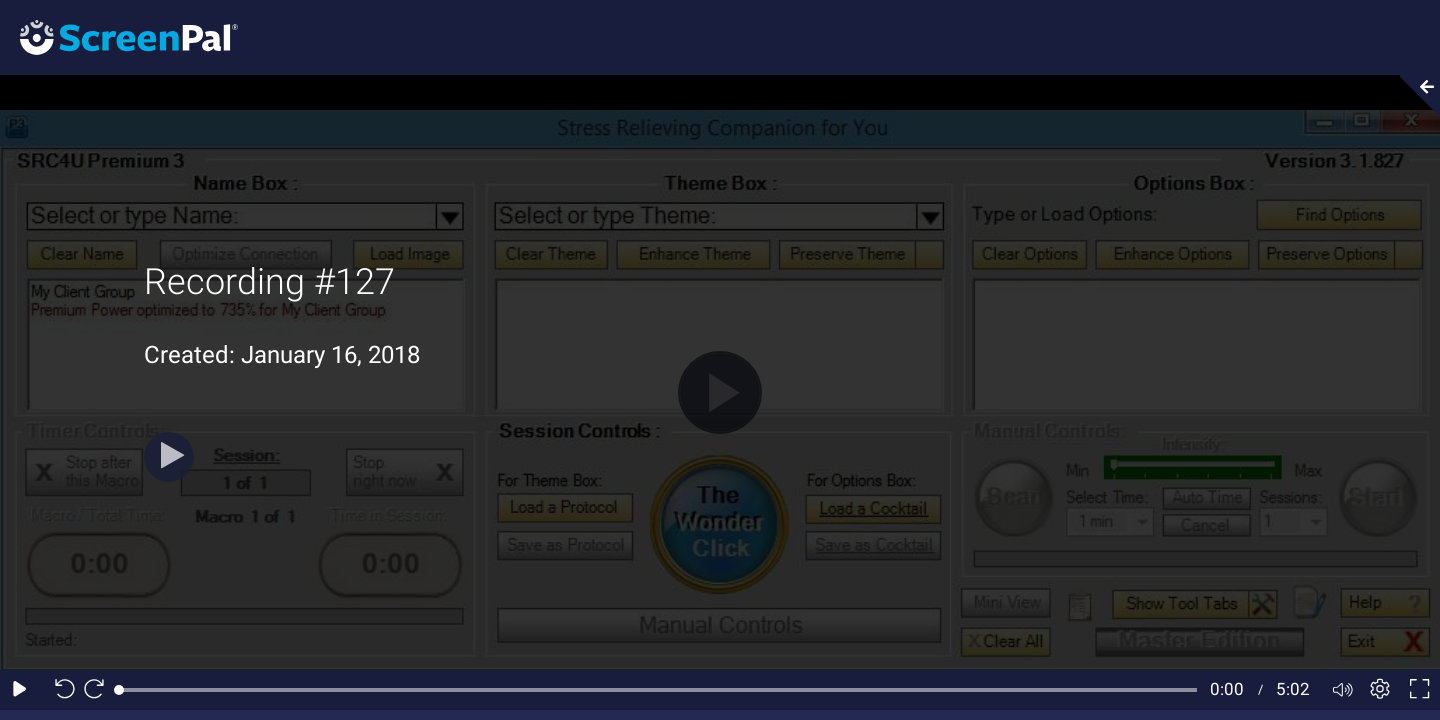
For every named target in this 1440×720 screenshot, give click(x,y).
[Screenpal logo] (119, 36)
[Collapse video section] (1414, 96)
